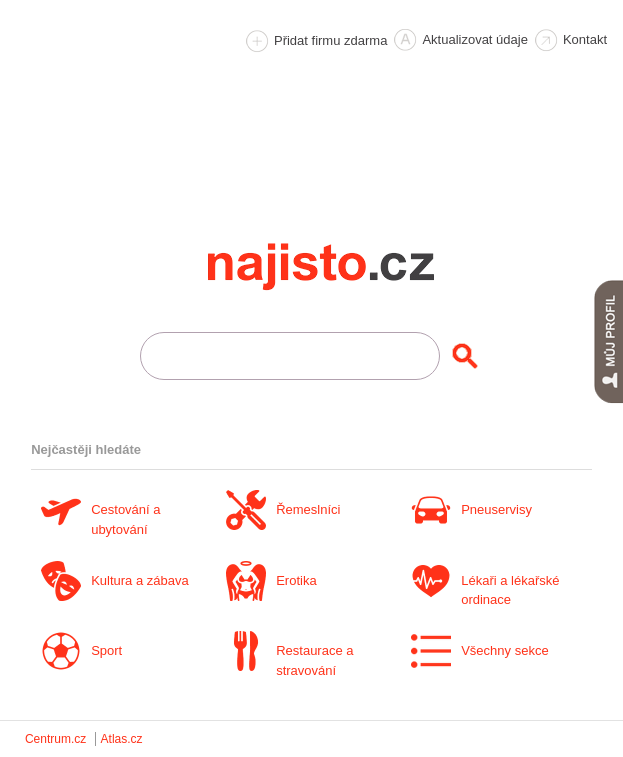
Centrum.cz (55, 739)
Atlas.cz (122, 739)
